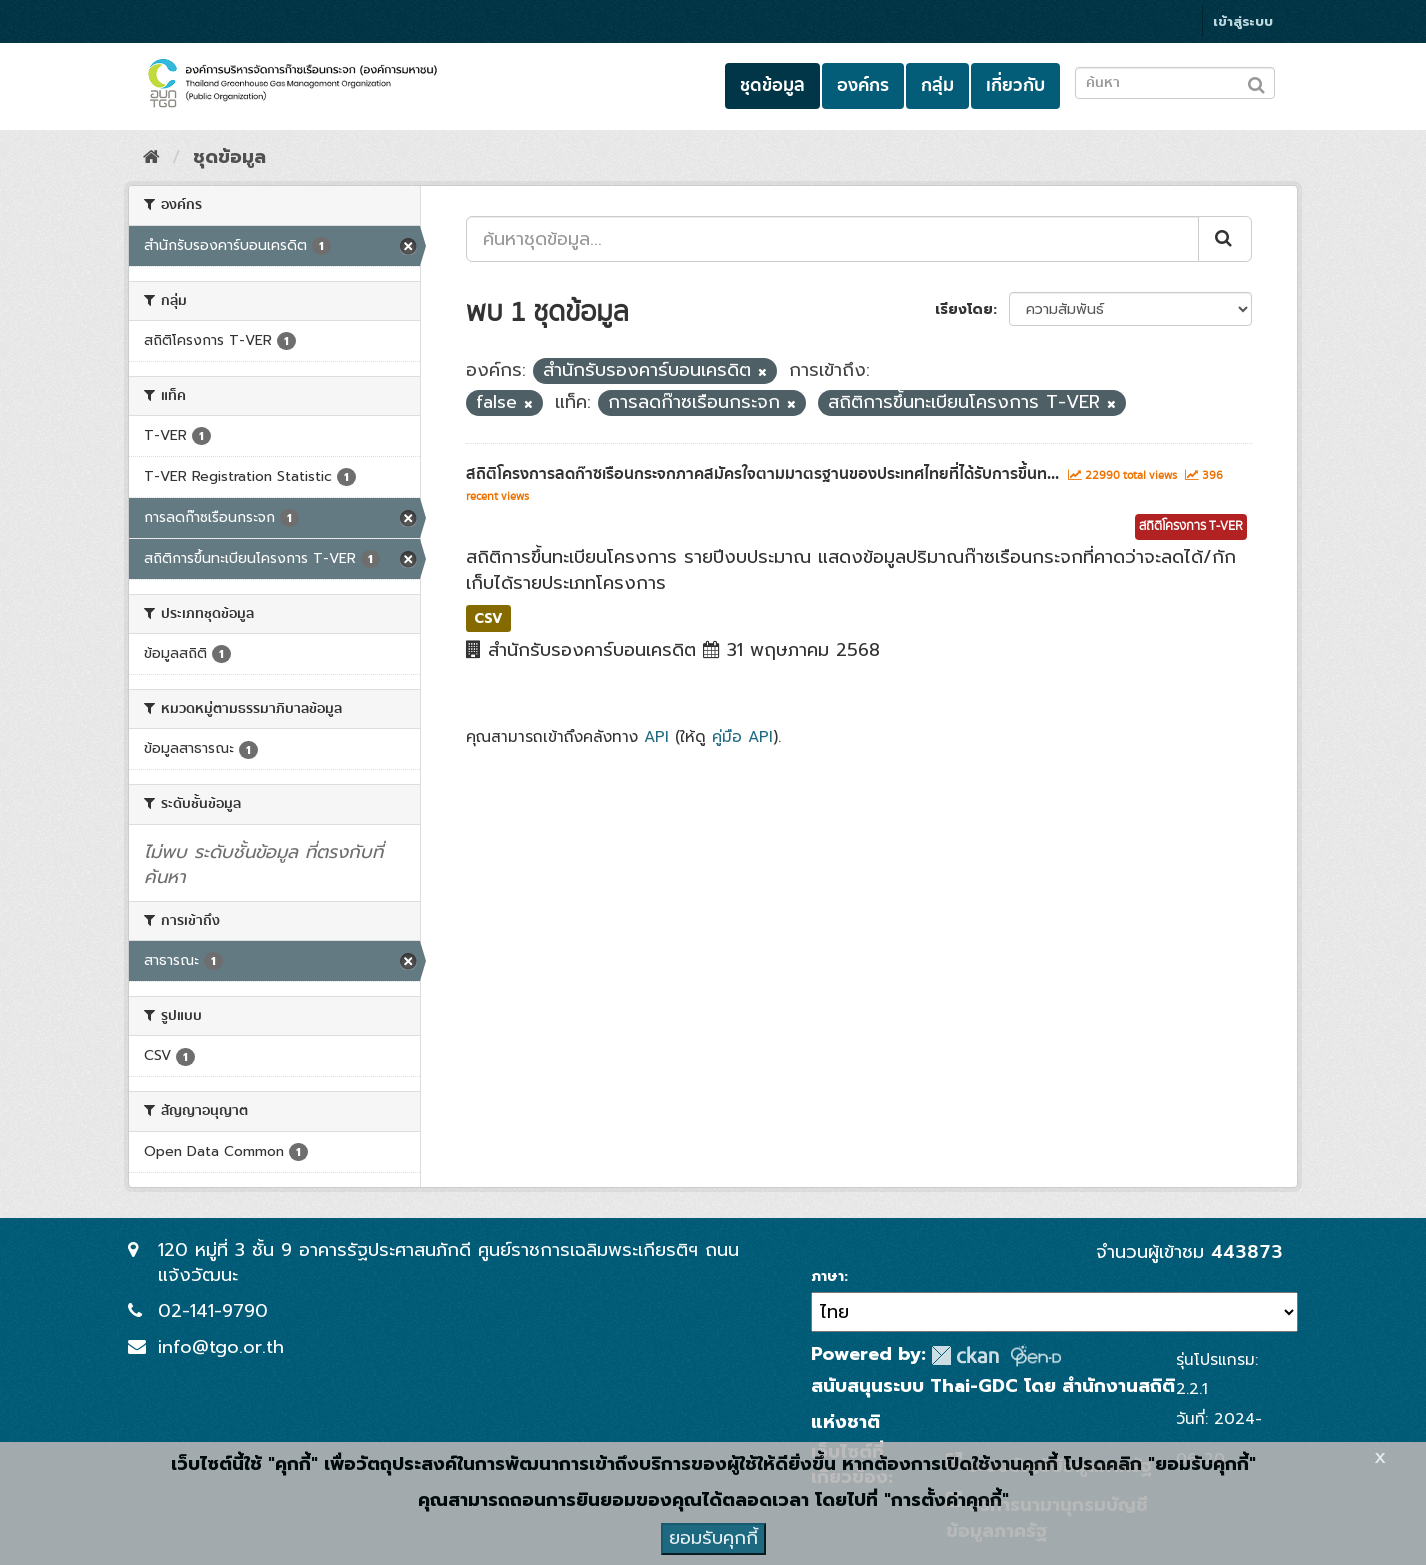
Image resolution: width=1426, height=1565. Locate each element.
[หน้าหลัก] (151, 157)
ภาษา (827, 1277)
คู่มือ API (742, 736)
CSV (488, 617)
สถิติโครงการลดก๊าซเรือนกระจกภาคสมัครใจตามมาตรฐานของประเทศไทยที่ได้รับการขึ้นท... (762, 474)
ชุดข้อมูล (772, 85)
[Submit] (1225, 239)
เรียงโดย (964, 309)
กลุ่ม (937, 85)
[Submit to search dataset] (1256, 81)
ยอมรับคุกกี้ (713, 1538)
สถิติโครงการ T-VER (1191, 526)
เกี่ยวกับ (1015, 85)
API (656, 736)
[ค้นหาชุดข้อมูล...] (832, 239)
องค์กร (863, 85)
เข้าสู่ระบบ (1243, 21)
